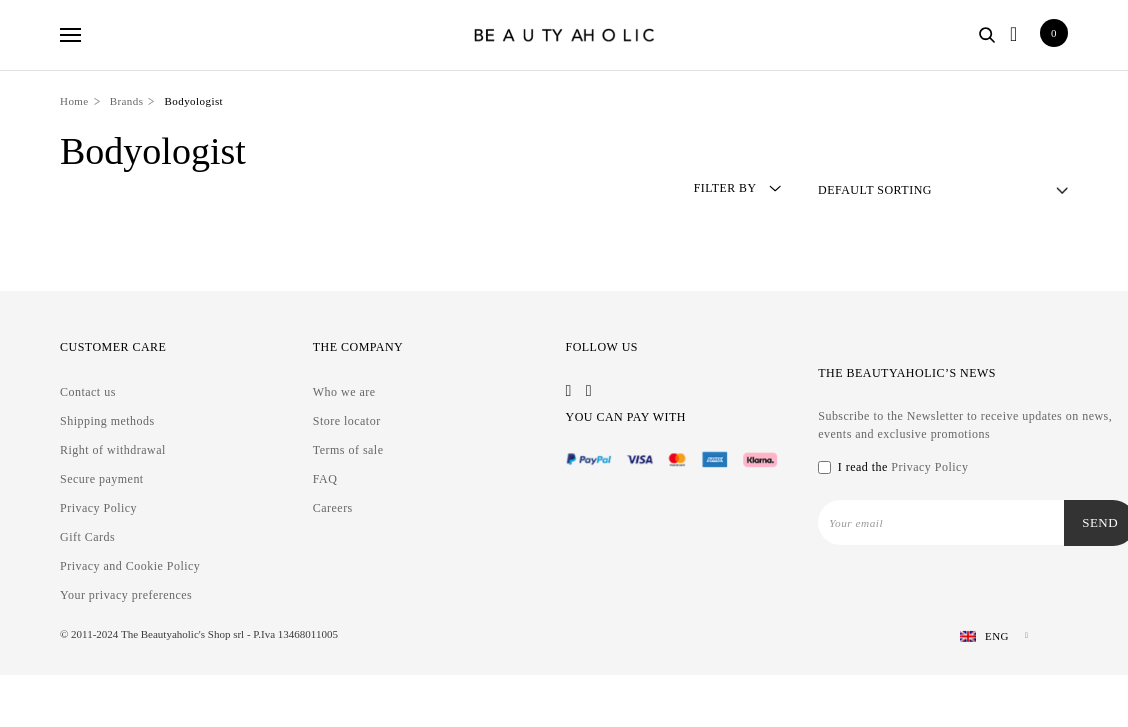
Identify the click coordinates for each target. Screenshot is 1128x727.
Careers (333, 508)
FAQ (325, 479)
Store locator (347, 421)
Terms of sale (348, 450)
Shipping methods (107, 421)
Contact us (88, 392)
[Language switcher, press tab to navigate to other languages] (986, 636)
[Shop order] (943, 190)
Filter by (733, 189)
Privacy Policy (98, 508)
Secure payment (102, 479)
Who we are (344, 392)
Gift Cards (87, 537)
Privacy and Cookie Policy (130, 566)
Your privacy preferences (126, 595)
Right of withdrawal (113, 450)
